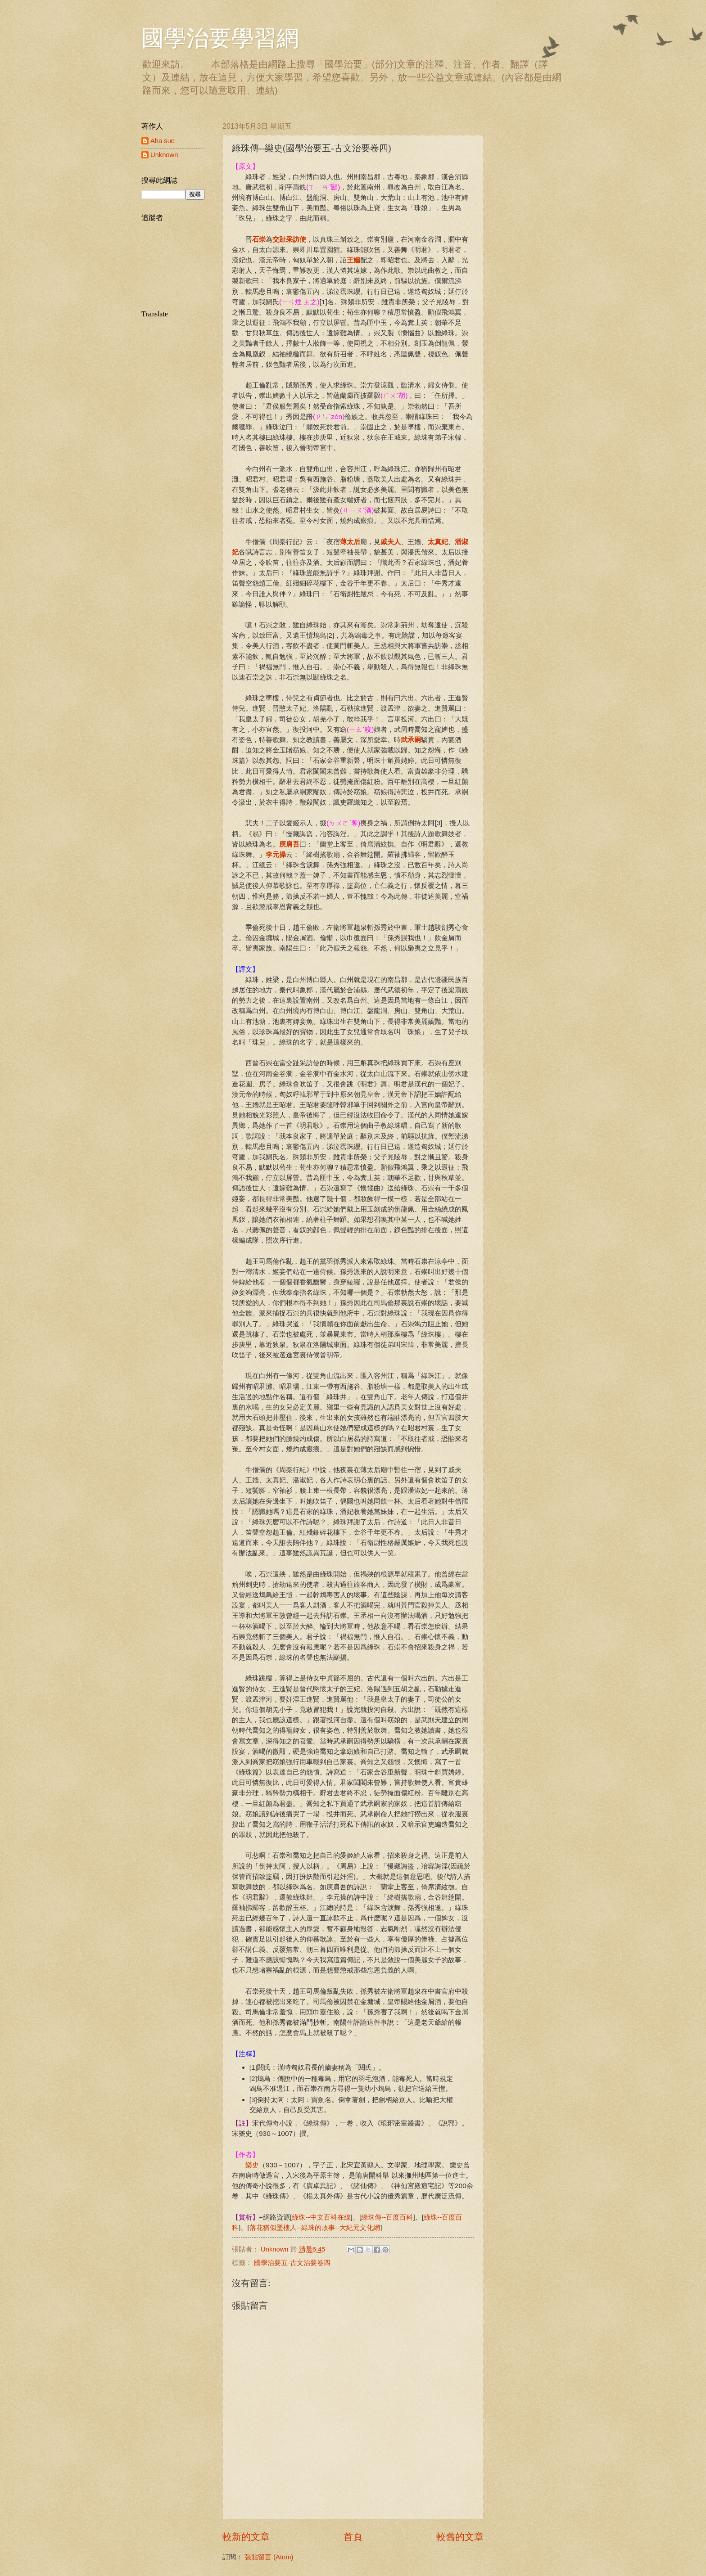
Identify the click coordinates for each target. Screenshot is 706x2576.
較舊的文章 (460, 2536)
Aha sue (162, 140)
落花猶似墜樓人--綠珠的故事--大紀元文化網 (314, 2227)
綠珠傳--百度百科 (387, 2217)
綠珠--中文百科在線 (321, 2217)
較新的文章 (246, 2536)
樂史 (252, 2165)
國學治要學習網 (220, 38)
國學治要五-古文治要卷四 (292, 2262)
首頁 (353, 2536)
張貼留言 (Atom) (268, 2557)
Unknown (164, 154)
